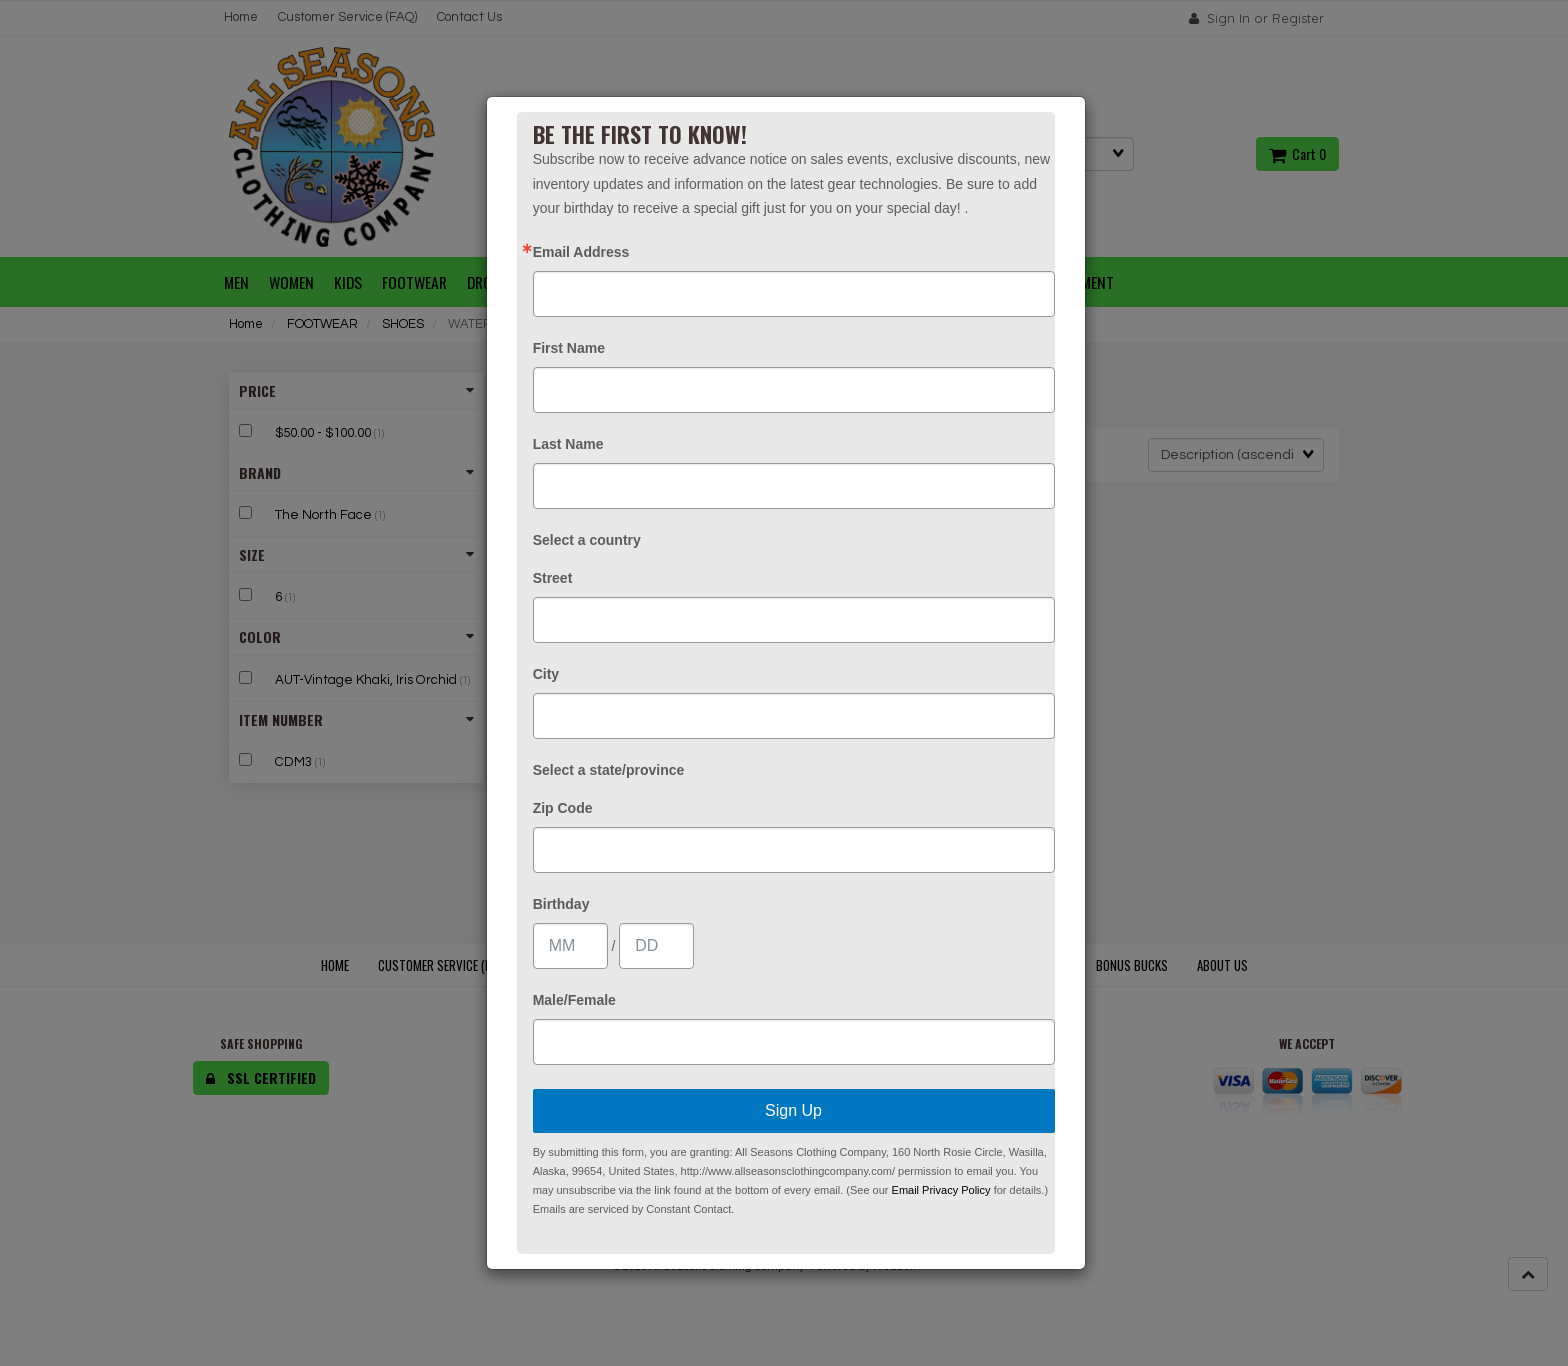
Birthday (561, 904)
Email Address (581, 252)
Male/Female (574, 1000)
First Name (569, 348)
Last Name (568, 444)
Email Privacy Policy (941, 1190)
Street (553, 578)
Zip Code (563, 808)
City (546, 674)
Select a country (587, 540)
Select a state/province (609, 770)
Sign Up (793, 1110)
